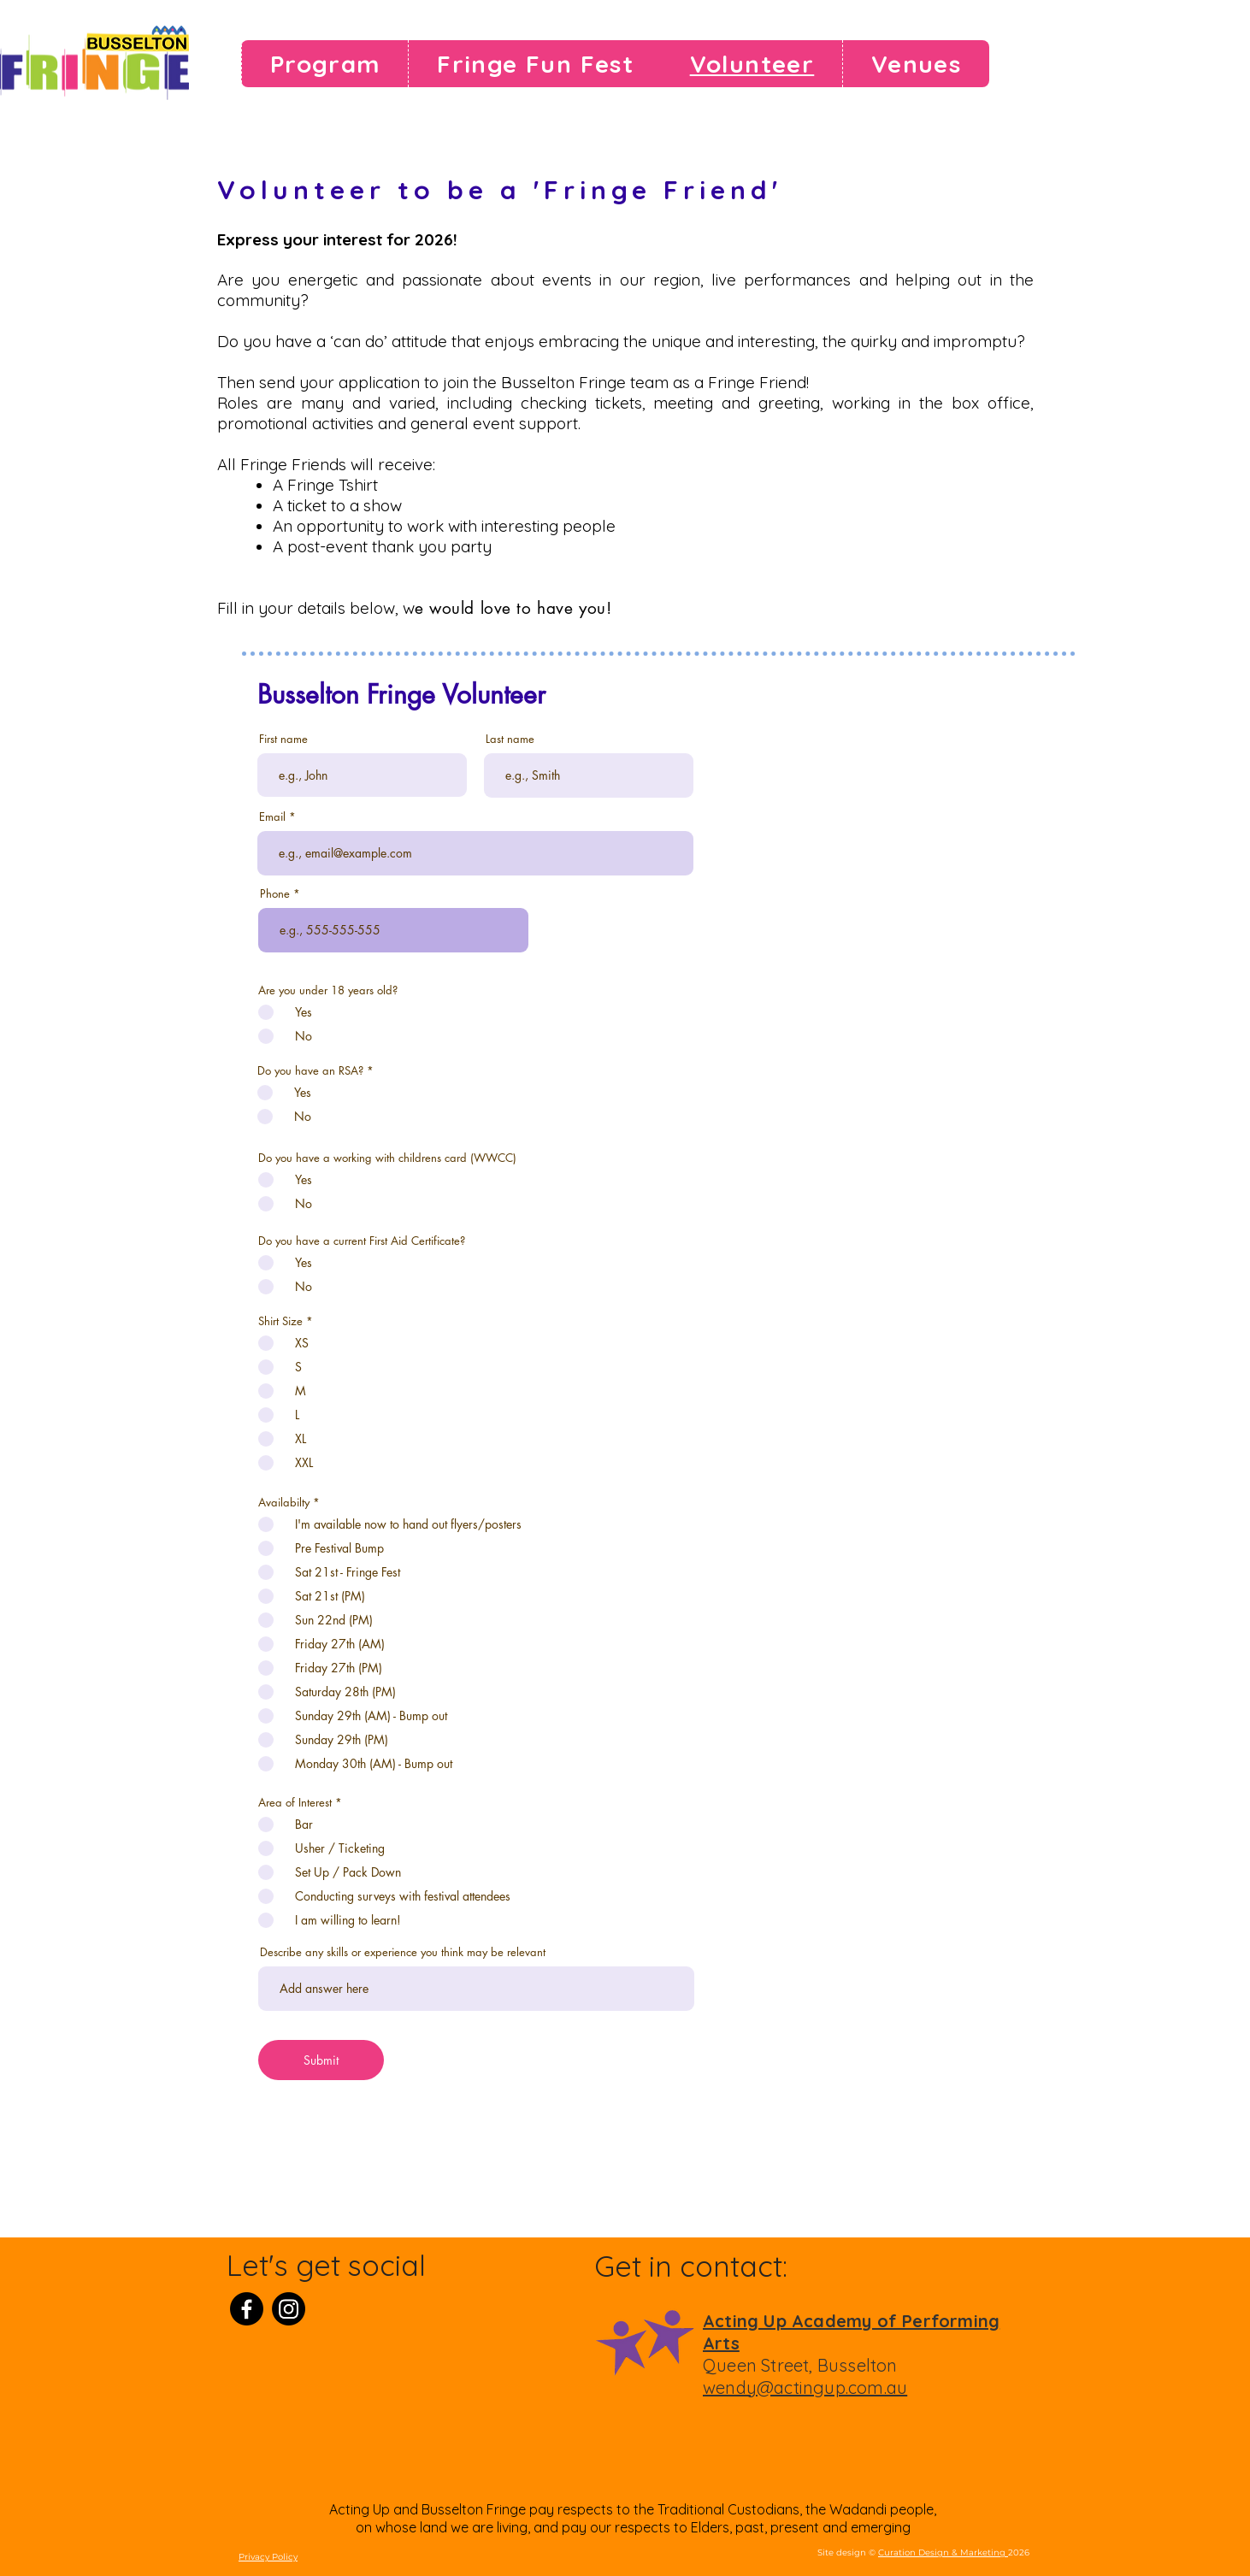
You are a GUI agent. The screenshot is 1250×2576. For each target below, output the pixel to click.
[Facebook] (246, 2308)
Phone (275, 893)
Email (272, 816)
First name (283, 739)
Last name (510, 739)
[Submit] (321, 2060)
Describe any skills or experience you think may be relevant (402, 1952)
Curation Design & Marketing (943, 2552)
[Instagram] (288, 2308)
